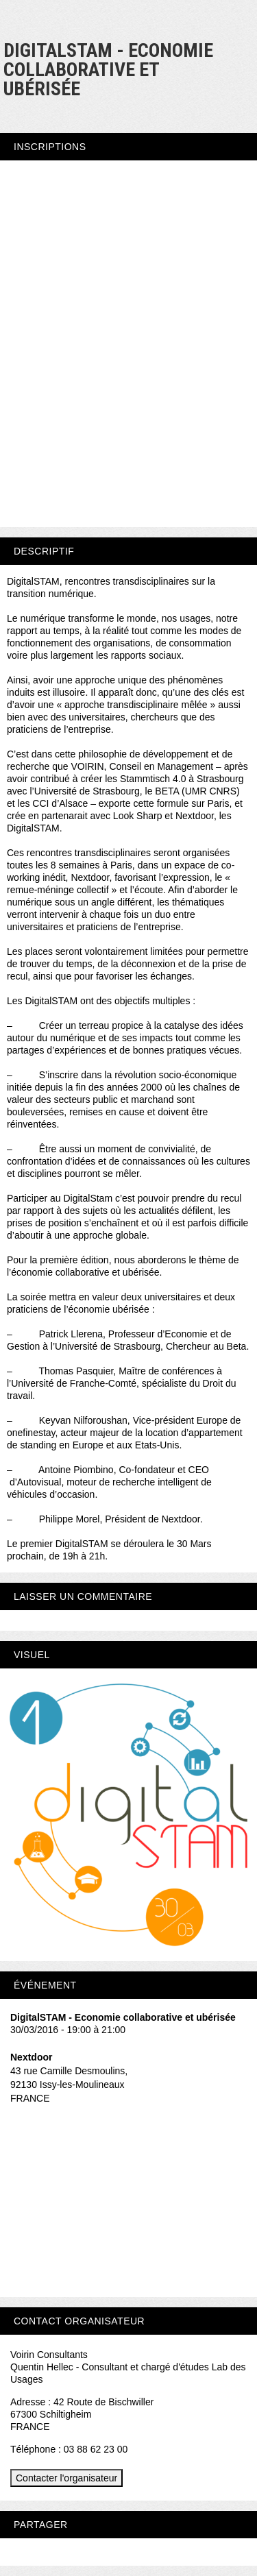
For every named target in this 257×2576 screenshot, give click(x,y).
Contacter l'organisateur (66, 2477)
